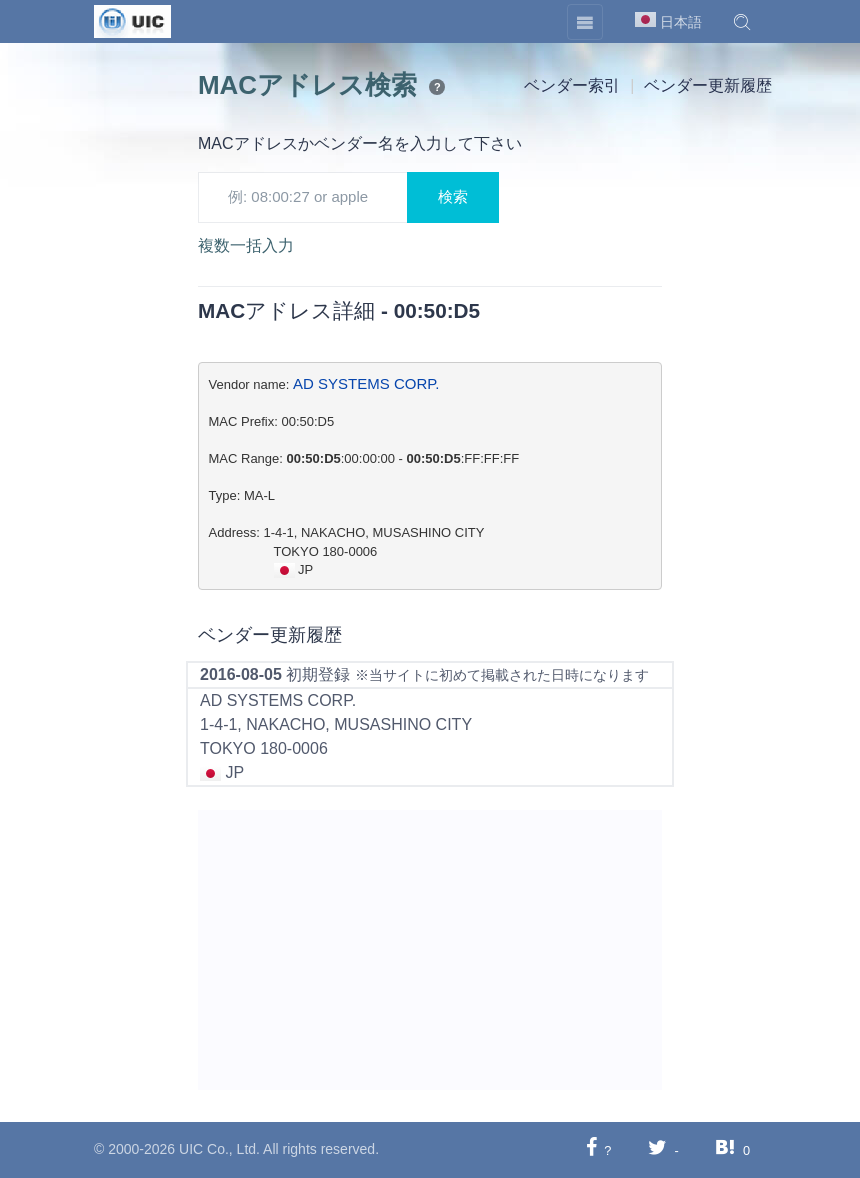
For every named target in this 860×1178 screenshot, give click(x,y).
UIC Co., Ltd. (219, 1149)
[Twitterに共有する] (657, 1149)
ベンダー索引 (572, 85)
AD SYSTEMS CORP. (366, 383)
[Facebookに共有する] (591, 1149)
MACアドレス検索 (307, 85)
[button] (742, 22)
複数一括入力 (246, 245)
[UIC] (132, 20)
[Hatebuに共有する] (725, 1149)
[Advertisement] (430, 950)
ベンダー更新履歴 (708, 85)
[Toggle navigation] (585, 22)
